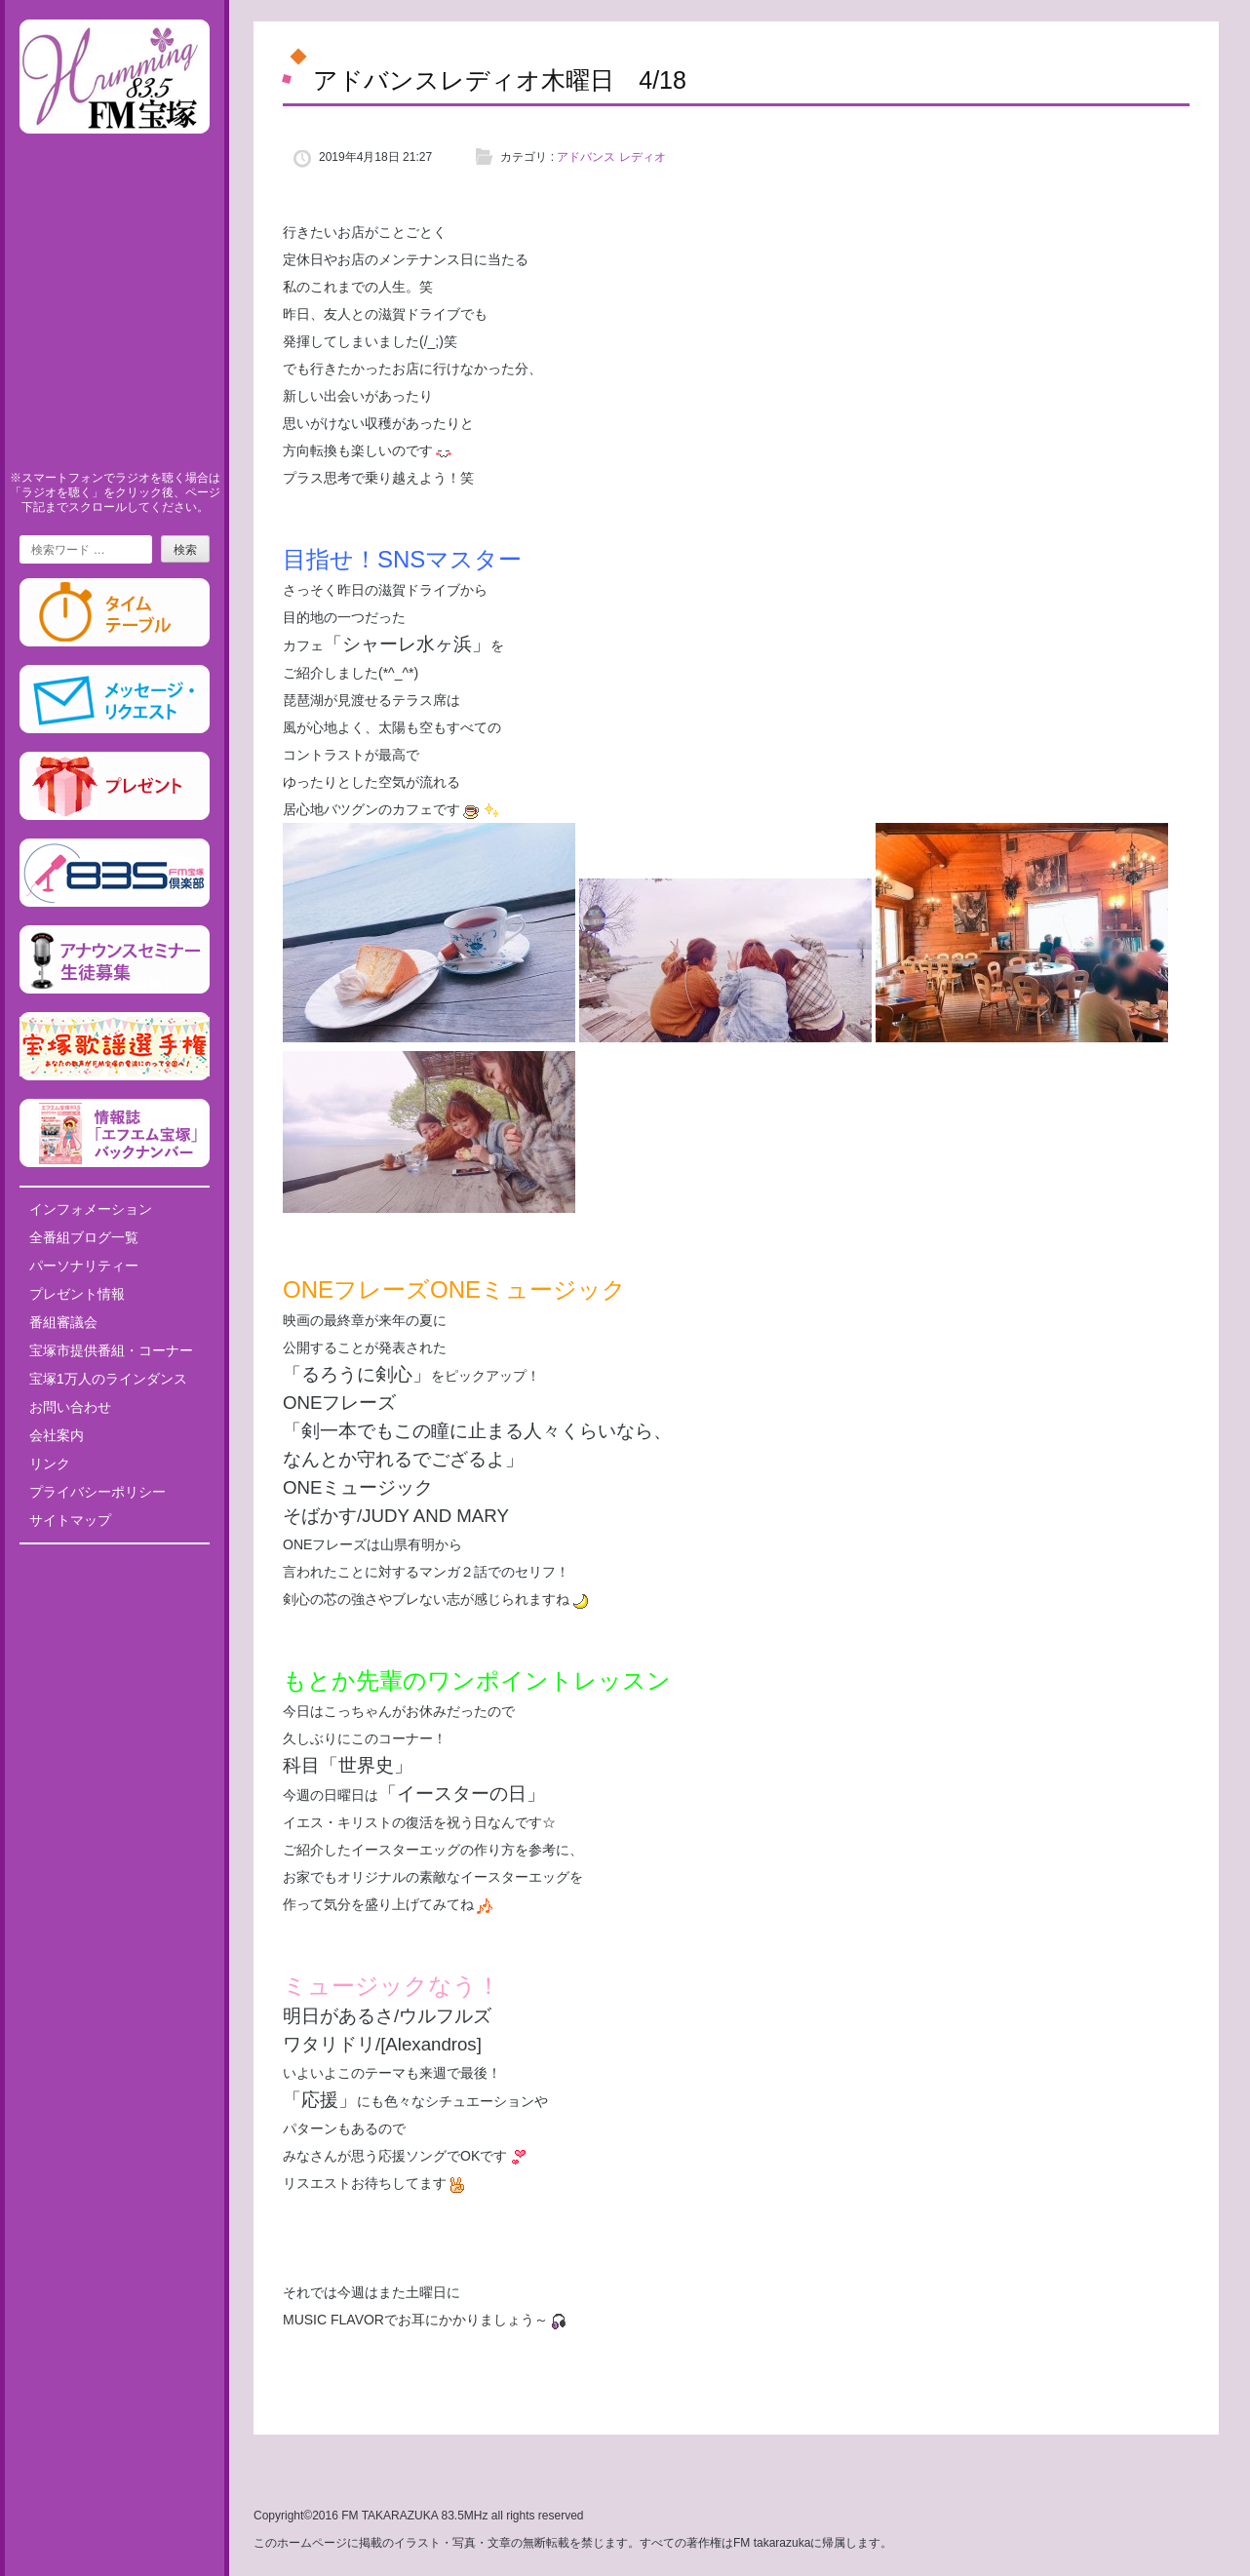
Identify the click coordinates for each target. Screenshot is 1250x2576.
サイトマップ (70, 1520)
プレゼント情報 (77, 1294)
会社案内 (56, 1435)
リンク (49, 1463)
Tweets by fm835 (114, 1566)
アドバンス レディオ (611, 157)
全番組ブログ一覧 (83, 1237)
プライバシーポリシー (97, 1492)
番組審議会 (63, 1322)
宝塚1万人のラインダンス (108, 1378)
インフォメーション (90, 1209)
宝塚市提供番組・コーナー (111, 1350)
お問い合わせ (70, 1407)
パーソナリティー (83, 1265)
